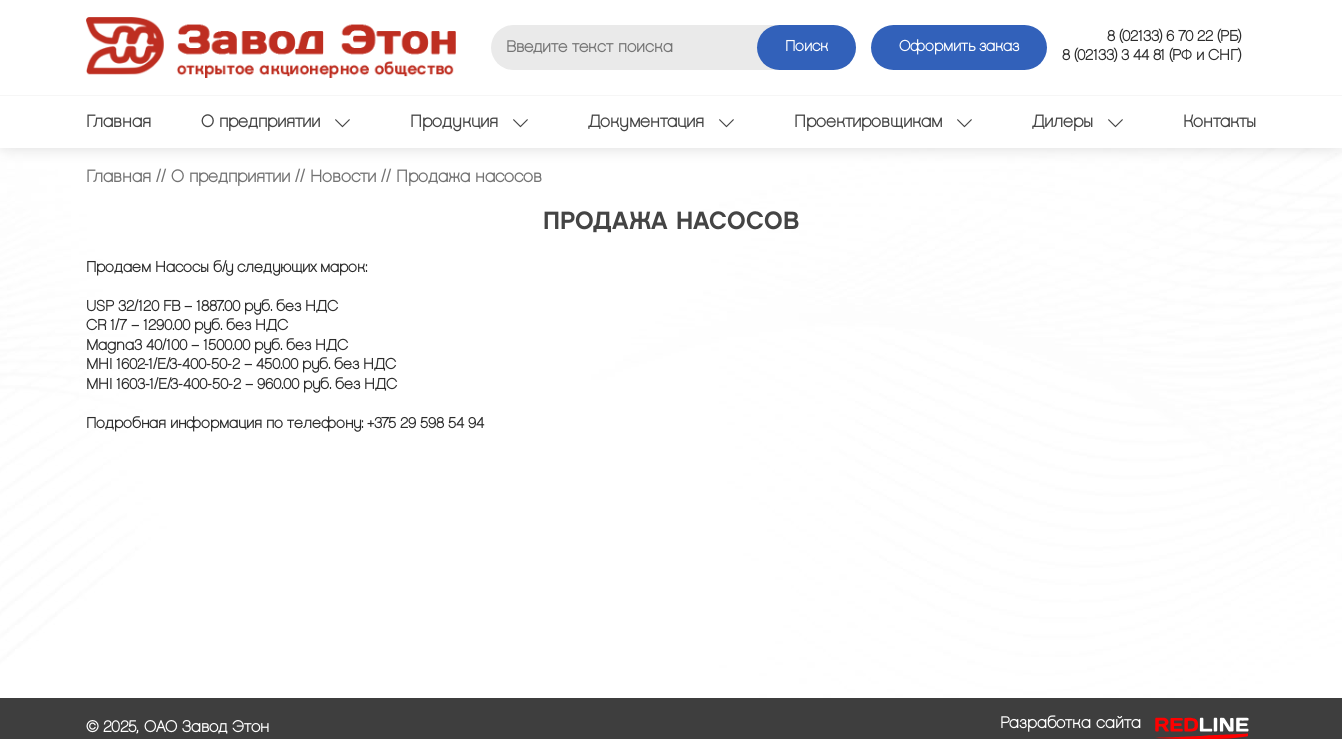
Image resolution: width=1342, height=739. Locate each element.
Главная (118, 122)
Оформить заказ (959, 47)
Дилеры (1077, 121)
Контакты (1219, 122)
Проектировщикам (883, 121)
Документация (661, 121)
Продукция (469, 121)
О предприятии (275, 121)
